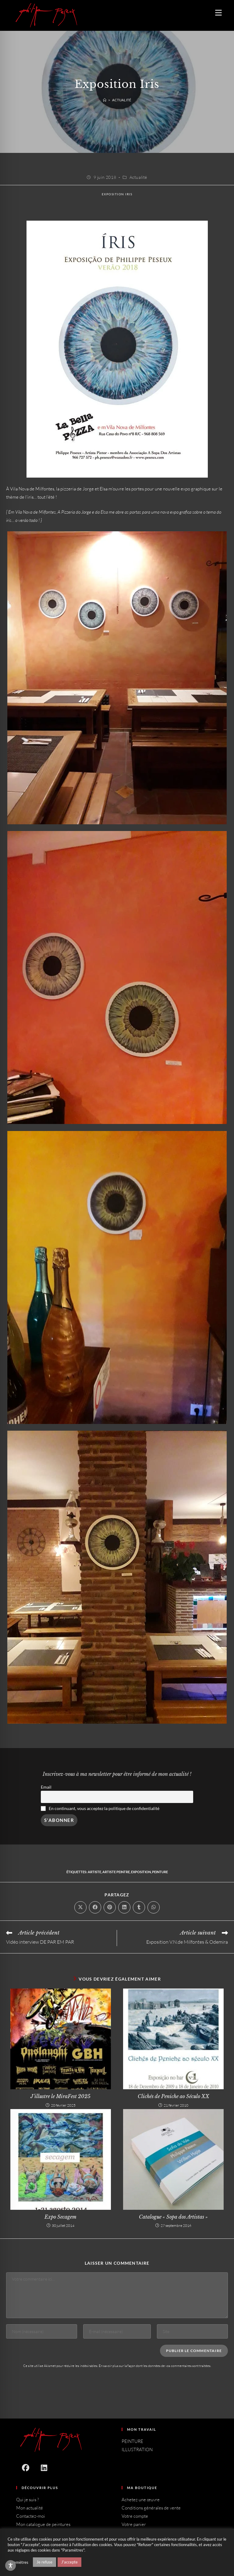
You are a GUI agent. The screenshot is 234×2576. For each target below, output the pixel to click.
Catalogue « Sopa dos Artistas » (173, 2217)
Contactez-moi (30, 2516)
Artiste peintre (116, 1872)
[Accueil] (105, 100)
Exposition (141, 1872)
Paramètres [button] (18, 2562)
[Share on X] (80, 1907)
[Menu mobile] (216, 13)
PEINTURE (132, 2441)
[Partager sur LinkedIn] (124, 1907)
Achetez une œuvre (141, 2499)
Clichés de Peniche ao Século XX (173, 2096)
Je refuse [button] (44, 2562)
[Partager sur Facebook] (95, 1907)
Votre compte (135, 2516)
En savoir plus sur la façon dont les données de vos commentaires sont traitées (155, 2366)
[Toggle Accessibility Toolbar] (10, 2565)
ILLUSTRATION (137, 2449)
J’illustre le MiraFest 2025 (60, 2096)
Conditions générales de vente (151, 2508)
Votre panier (134, 2524)
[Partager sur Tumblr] (139, 1907)
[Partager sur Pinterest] (110, 1907)
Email (46, 1787)
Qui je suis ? (27, 2499)
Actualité (121, 100)
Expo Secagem (60, 2217)
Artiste (94, 1872)
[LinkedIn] (44, 2467)
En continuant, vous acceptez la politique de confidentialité (104, 1808)
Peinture (160, 1872)
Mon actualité (29, 2508)
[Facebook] (25, 2467)
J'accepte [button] (69, 2562)
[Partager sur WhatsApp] (153, 1907)
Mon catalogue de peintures (43, 2524)
